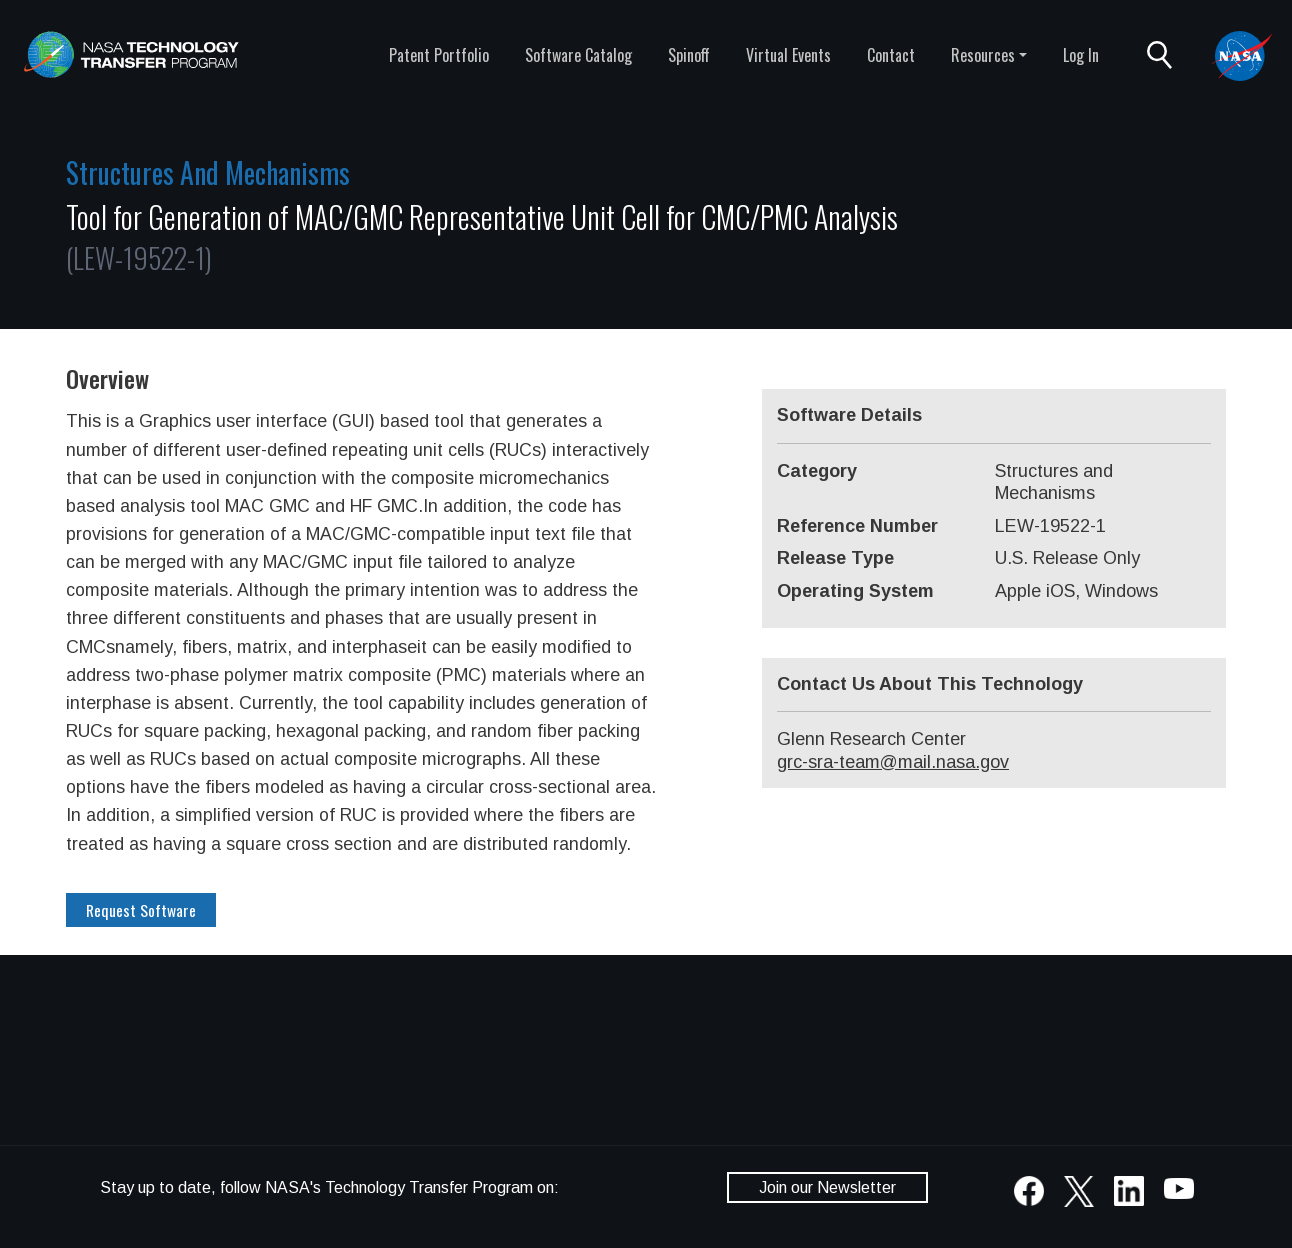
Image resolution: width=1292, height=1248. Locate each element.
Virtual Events (788, 55)
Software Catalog (578, 55)
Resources (983, 55)
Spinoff (689, 55)
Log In (1081, 55)
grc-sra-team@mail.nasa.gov (893, 762)
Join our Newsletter (827, 1187)
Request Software (141, 910)
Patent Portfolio (439, 55)
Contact (891, 55)
